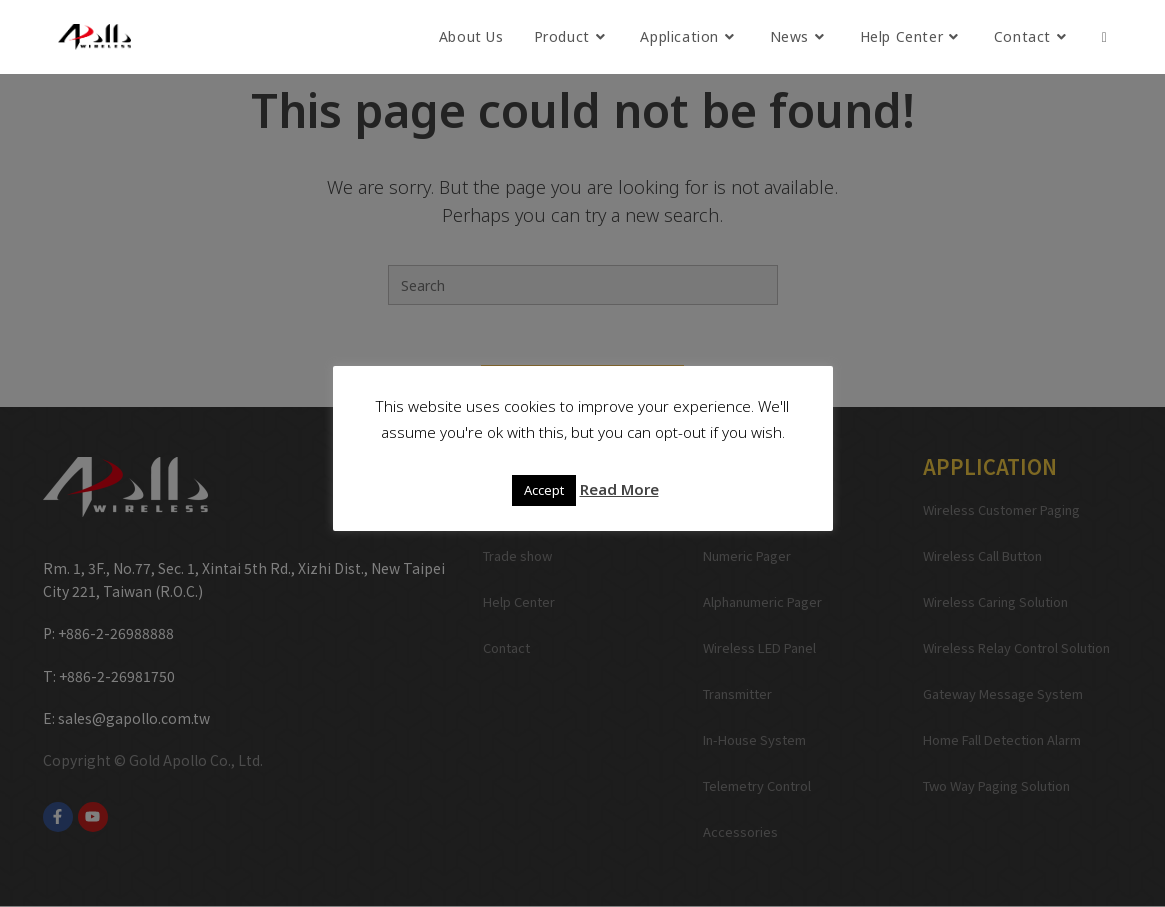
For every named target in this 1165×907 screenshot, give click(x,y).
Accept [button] (544, 490)
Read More (619, 489)
